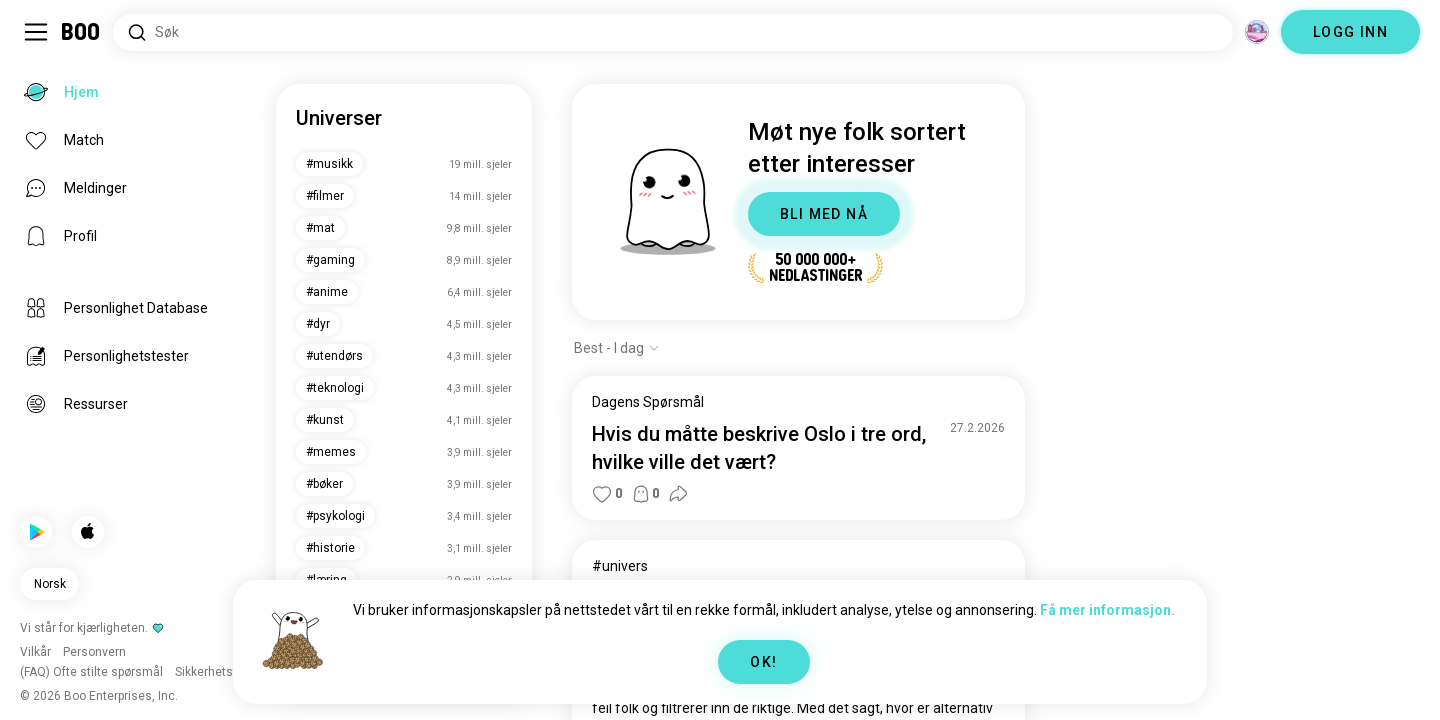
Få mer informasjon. (1107, 610)
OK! (763, 662)
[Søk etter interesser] (673, 32)
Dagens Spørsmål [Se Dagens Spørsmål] (648, 402)
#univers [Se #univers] (620, 566)
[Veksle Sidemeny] (36, 32)
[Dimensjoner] (1257, 32)
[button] (602, 494)
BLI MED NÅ (824, 214)
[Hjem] (81, 32)
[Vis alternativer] (617, 348)
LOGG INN (1350, 32)
